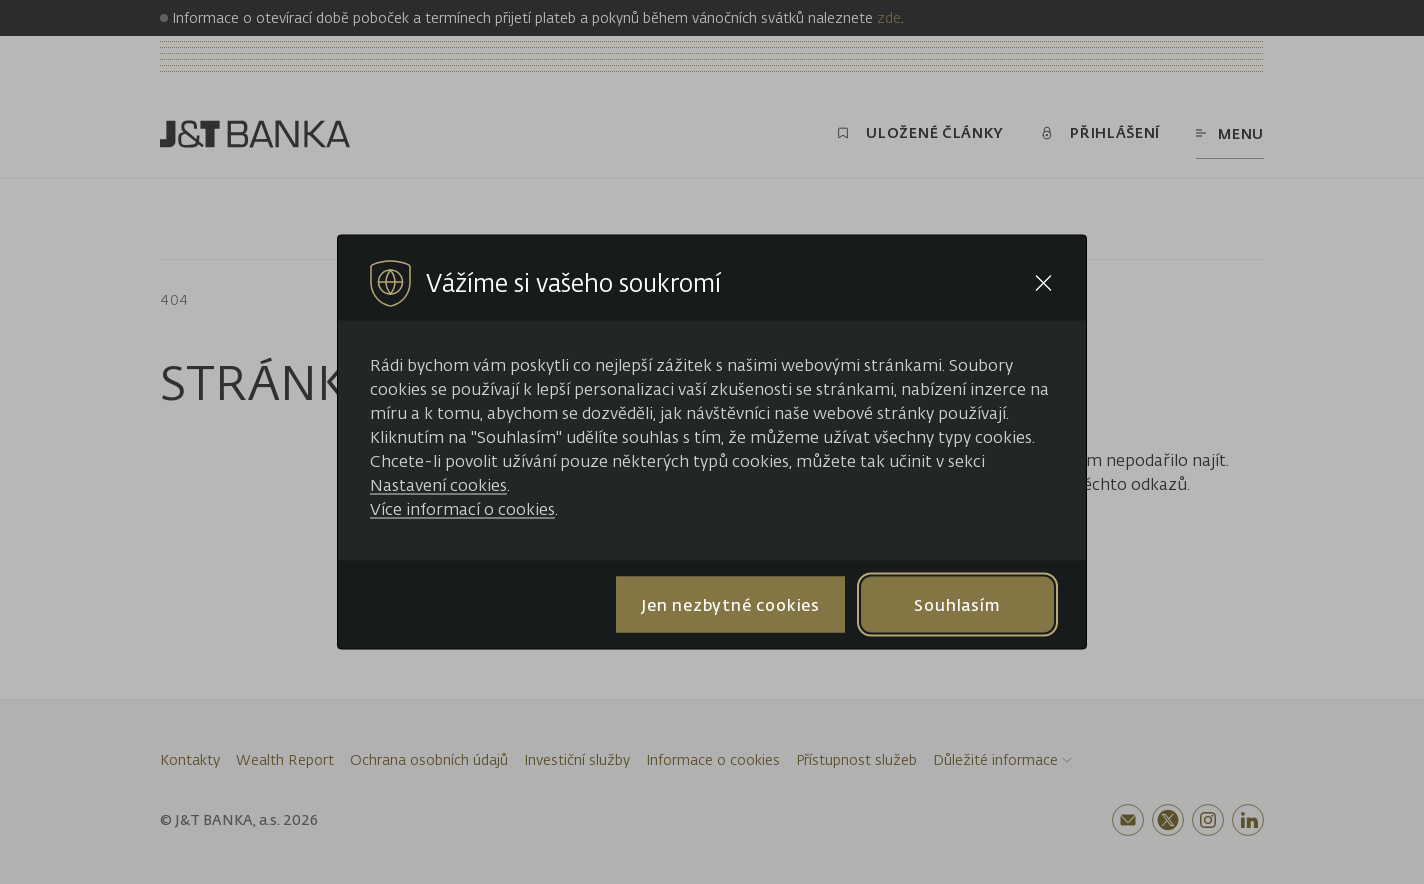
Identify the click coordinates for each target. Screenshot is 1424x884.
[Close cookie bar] (1043, 283)
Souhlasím (957, 604)
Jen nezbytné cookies (730, 604)
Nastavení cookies (438, 485)
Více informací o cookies (462, 509)
